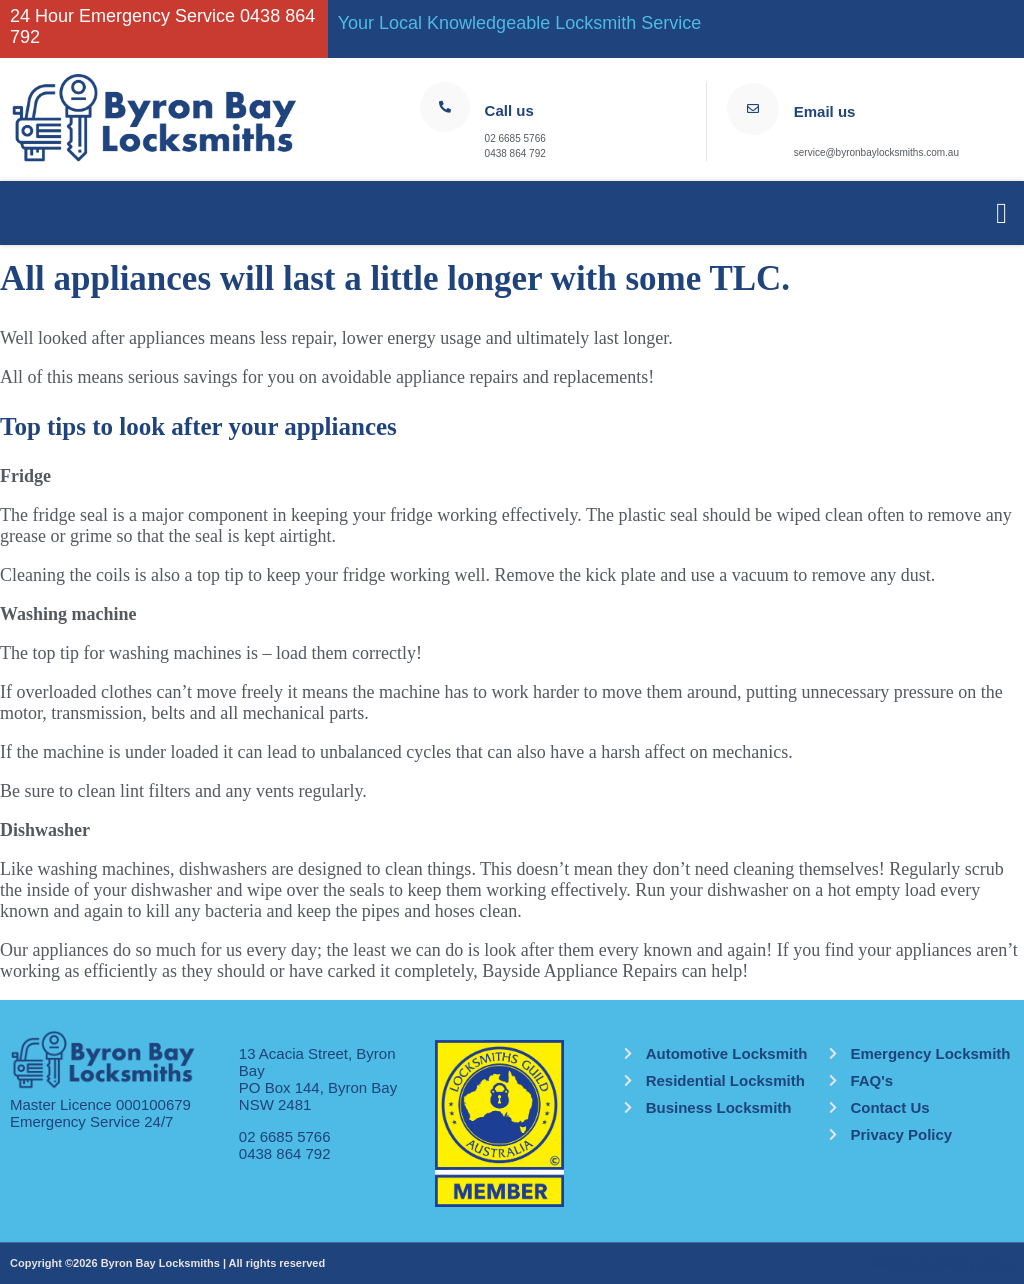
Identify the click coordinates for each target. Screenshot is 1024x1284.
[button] (1001, 213)
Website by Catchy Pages (941, 1265)
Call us (509, 110)
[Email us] (753, 109)
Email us (825, 111)
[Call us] (445, 107)
